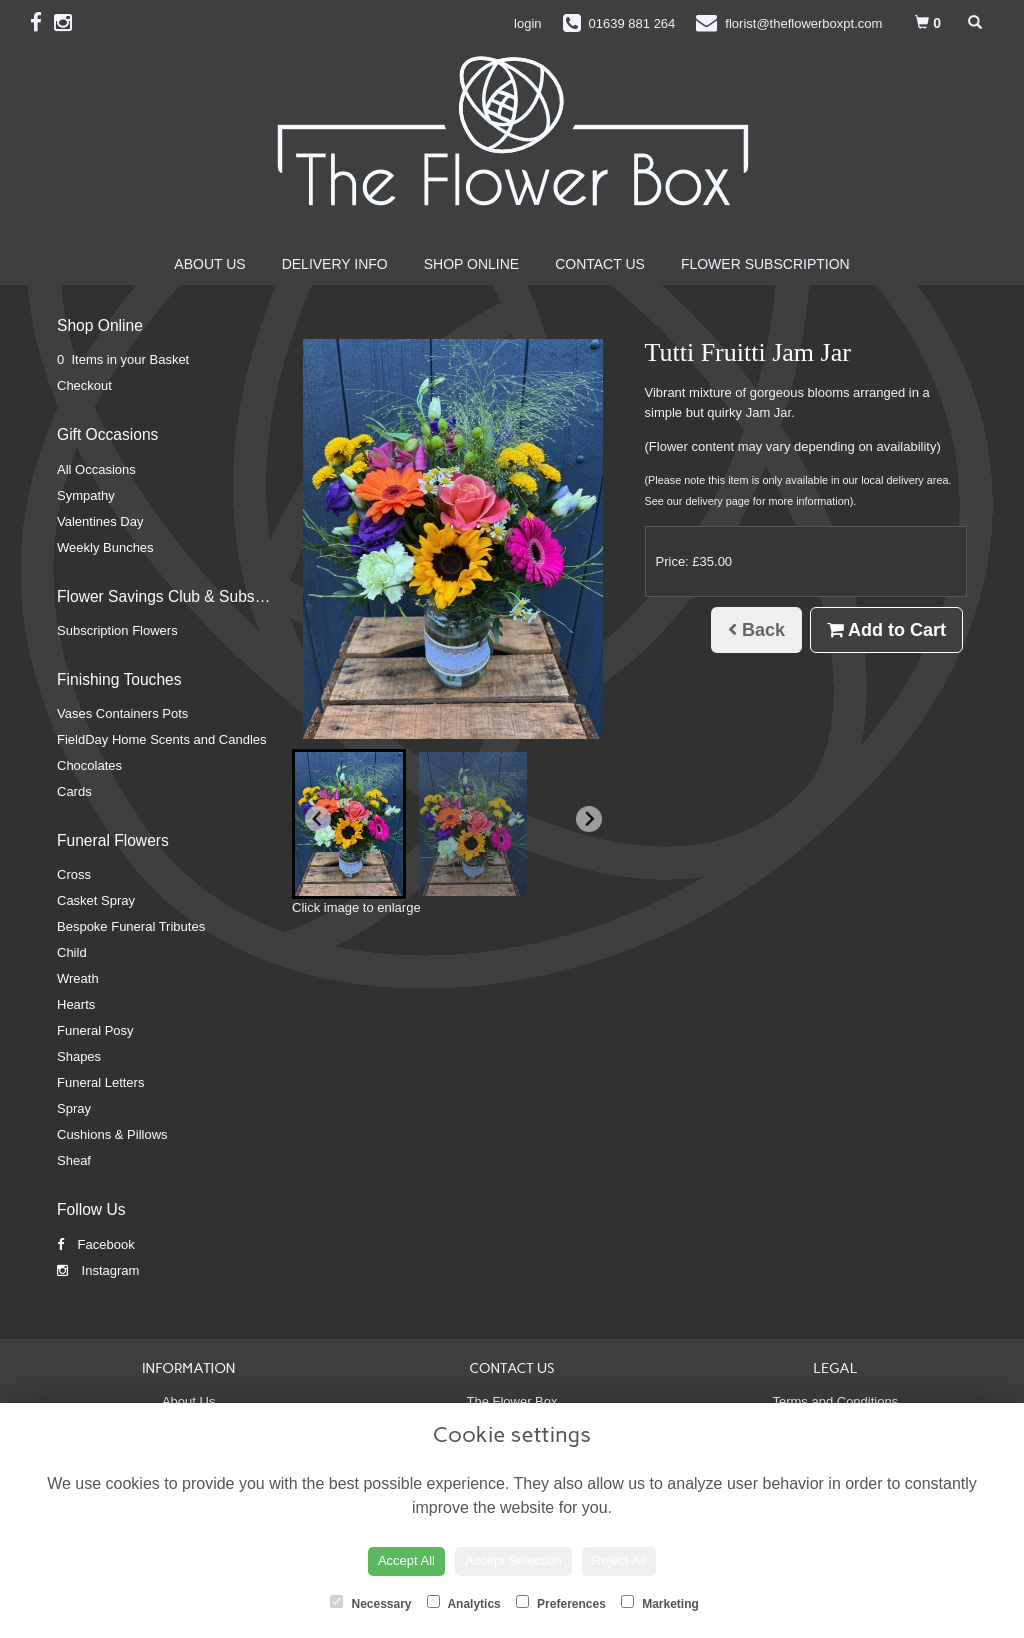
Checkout (84, 385)
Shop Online (471, 264)
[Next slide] (589, 819)
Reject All (619, 1560)
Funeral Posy (95, 1030)
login (527, 23)
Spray (74, 1108)
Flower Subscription (765, 264)
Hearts (76, 1004)
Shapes (79, 1056)
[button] (349, 824)
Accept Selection (513, 1560)
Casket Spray (96, 900)
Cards (74, 791)
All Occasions (96, 469)
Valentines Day (100, 521)
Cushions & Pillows (112, 1134)
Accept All (406, 1560)
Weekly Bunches (105, 547)
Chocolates (89, 765)
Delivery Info (335, 264)
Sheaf (74, 1160)
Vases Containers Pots (122, 713)
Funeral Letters (100, 1082)
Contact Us (600, 264)
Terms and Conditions (835, 1401)
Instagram (98, 1270)
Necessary (370, 1603)
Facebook (96, 1244)
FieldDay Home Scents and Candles (162, 739)
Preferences (561, 1603)
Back (756, 630)
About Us (209, 264)
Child (72, 952)
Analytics (464, 1603)
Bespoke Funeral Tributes (131, 926)
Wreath (78, 978)
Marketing (660, 1603)
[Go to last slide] (318, 819)
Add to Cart (886, 630)
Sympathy (86, 495)
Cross (74, 874)
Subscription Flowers (117, 630)
